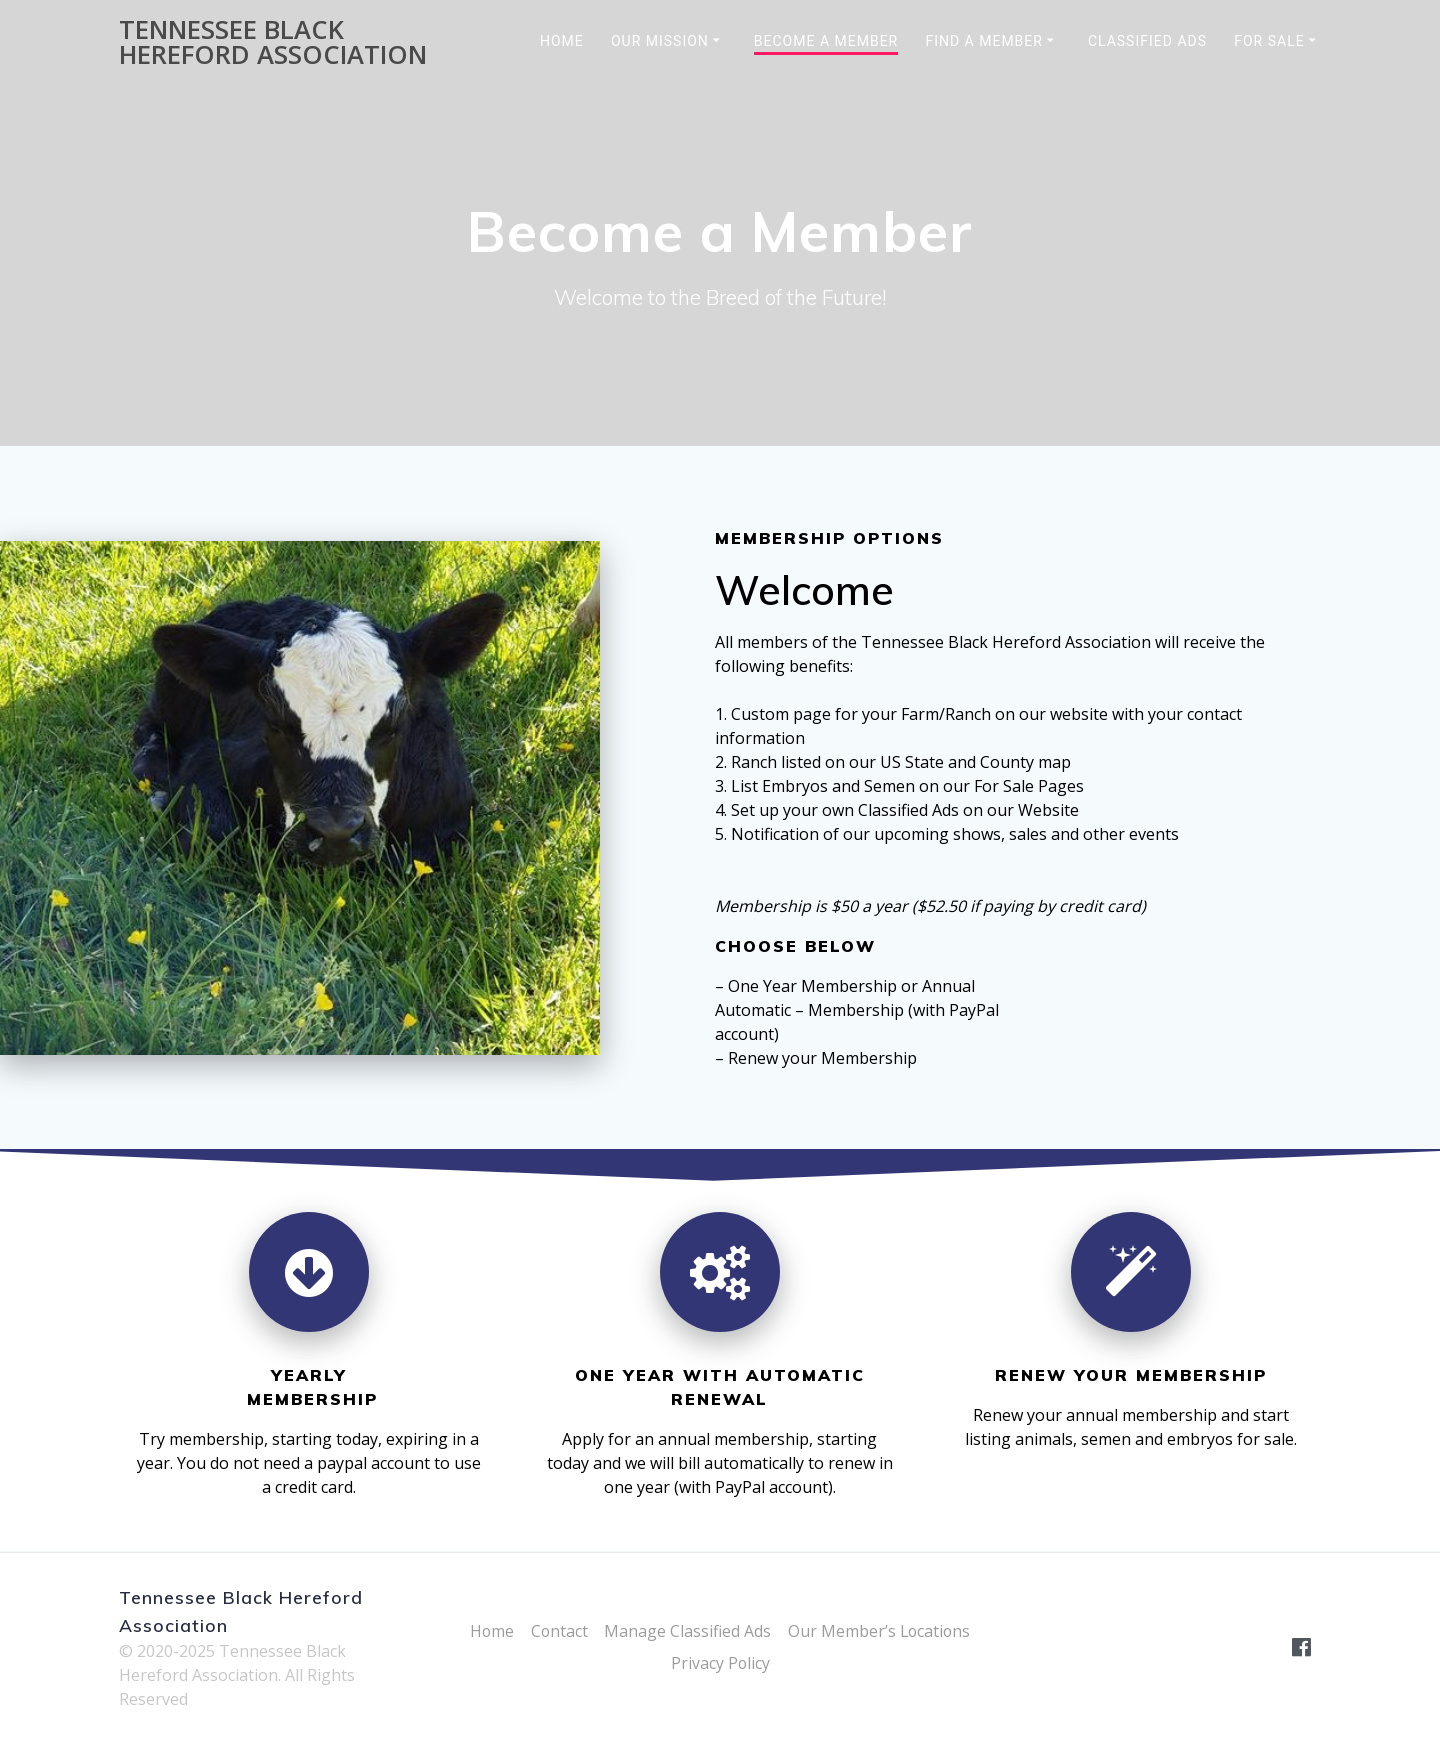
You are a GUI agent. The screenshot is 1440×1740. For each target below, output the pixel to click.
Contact (558, 1631)
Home (562, 41)
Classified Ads (1147, 41)
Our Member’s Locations (880, 1631)
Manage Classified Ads (687, 1631)
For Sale (1269, 41)
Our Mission (660, 41)
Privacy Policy (720, 1663)
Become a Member (826, 41)
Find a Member (984, 41)
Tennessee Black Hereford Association (273, 42)
